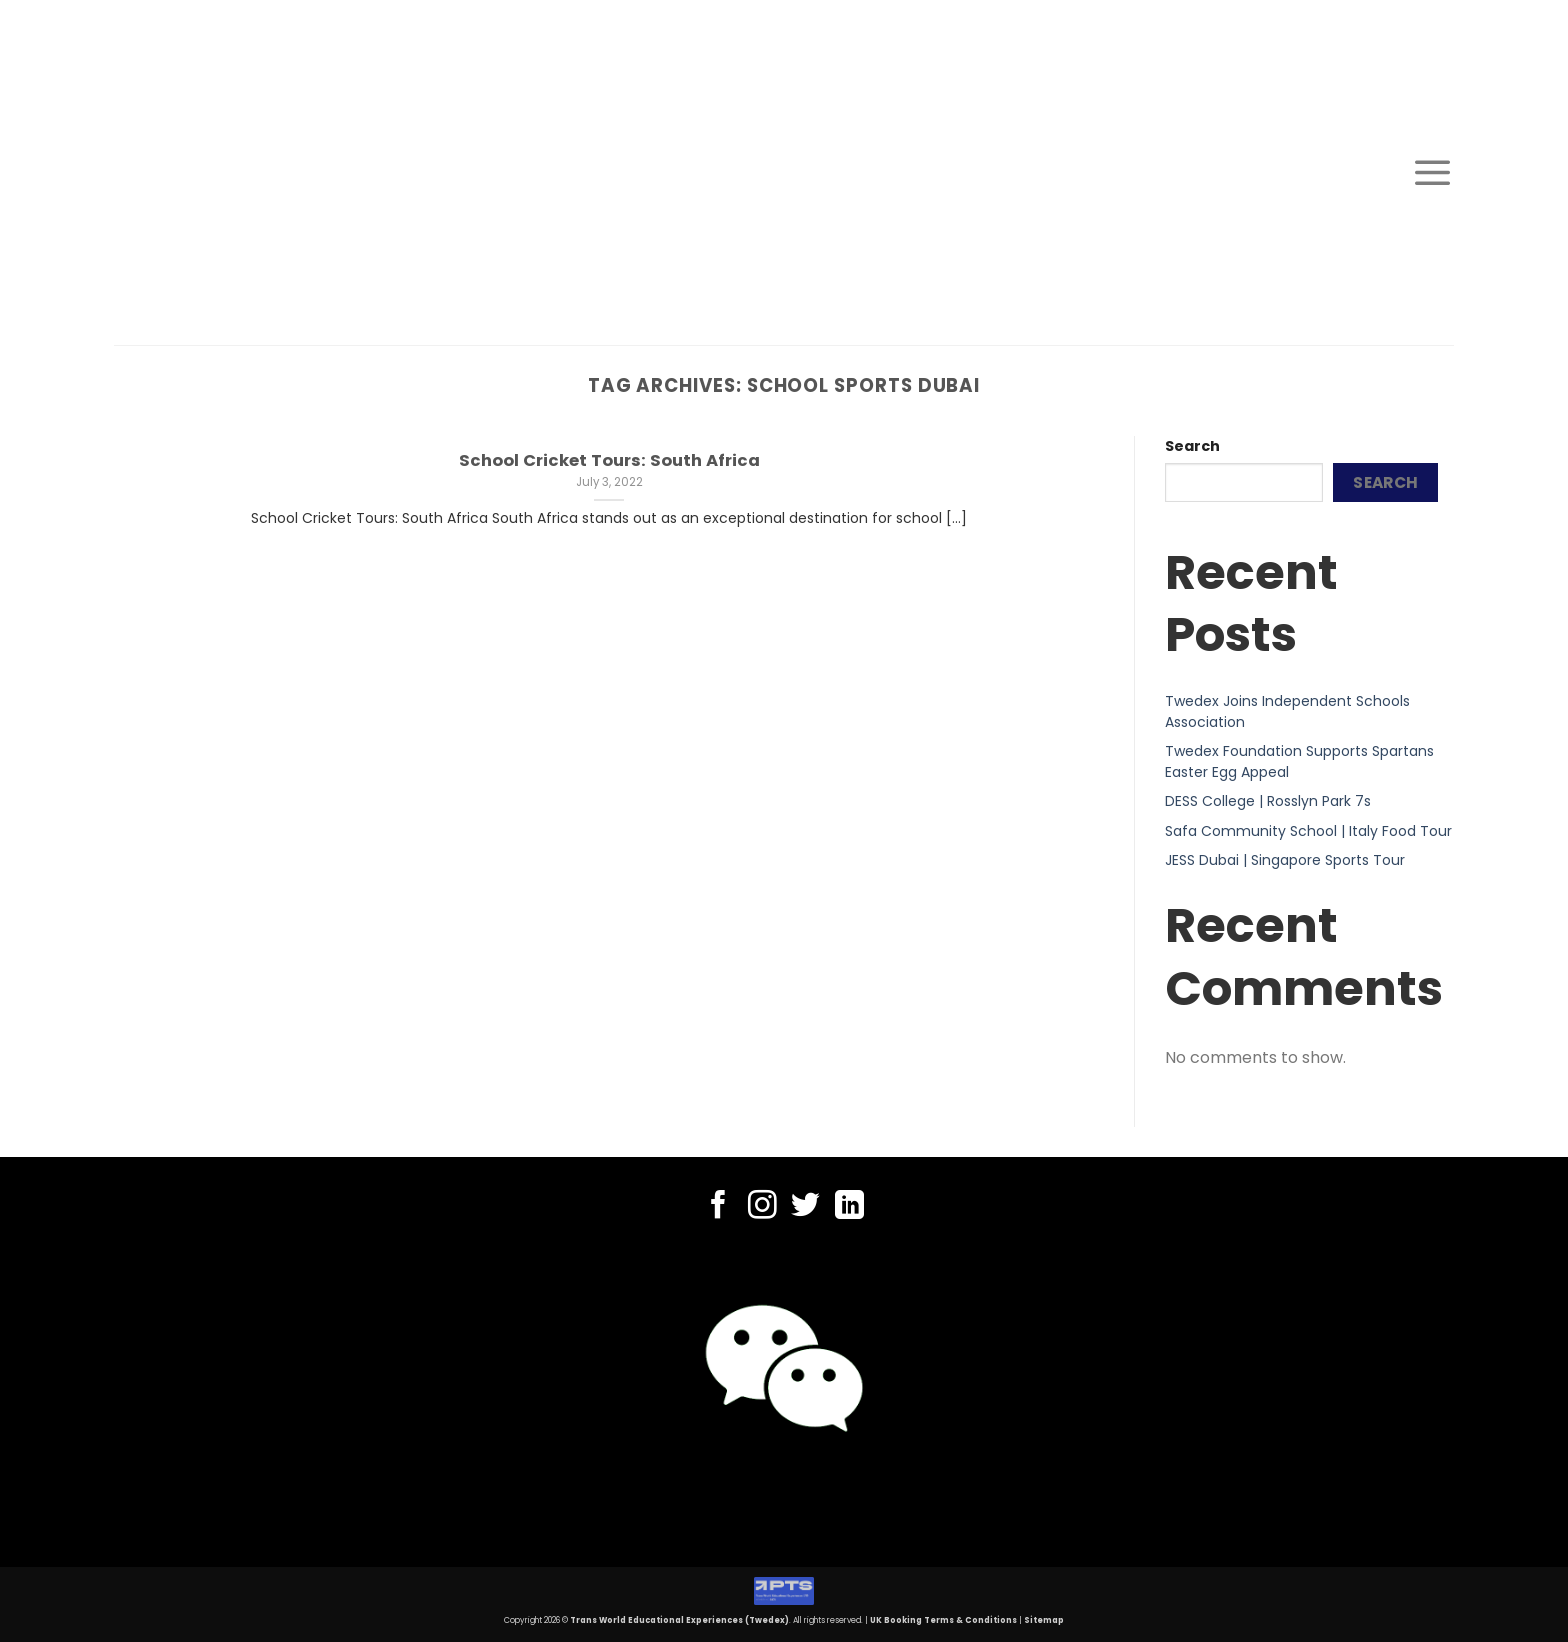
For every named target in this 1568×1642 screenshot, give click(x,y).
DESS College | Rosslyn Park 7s (1268, 801)
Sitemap (1044, 1620)
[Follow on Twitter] (805, 1207)
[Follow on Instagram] (762, 1207)
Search (1192, 446)
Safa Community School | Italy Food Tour (1308, 831)
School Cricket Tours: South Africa (609, 461)
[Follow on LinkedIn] (849, 1207)
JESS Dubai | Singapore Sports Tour (1285, 860)
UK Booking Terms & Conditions (943, 1620)
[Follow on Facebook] (718, 1207)
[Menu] (1433, 172)
